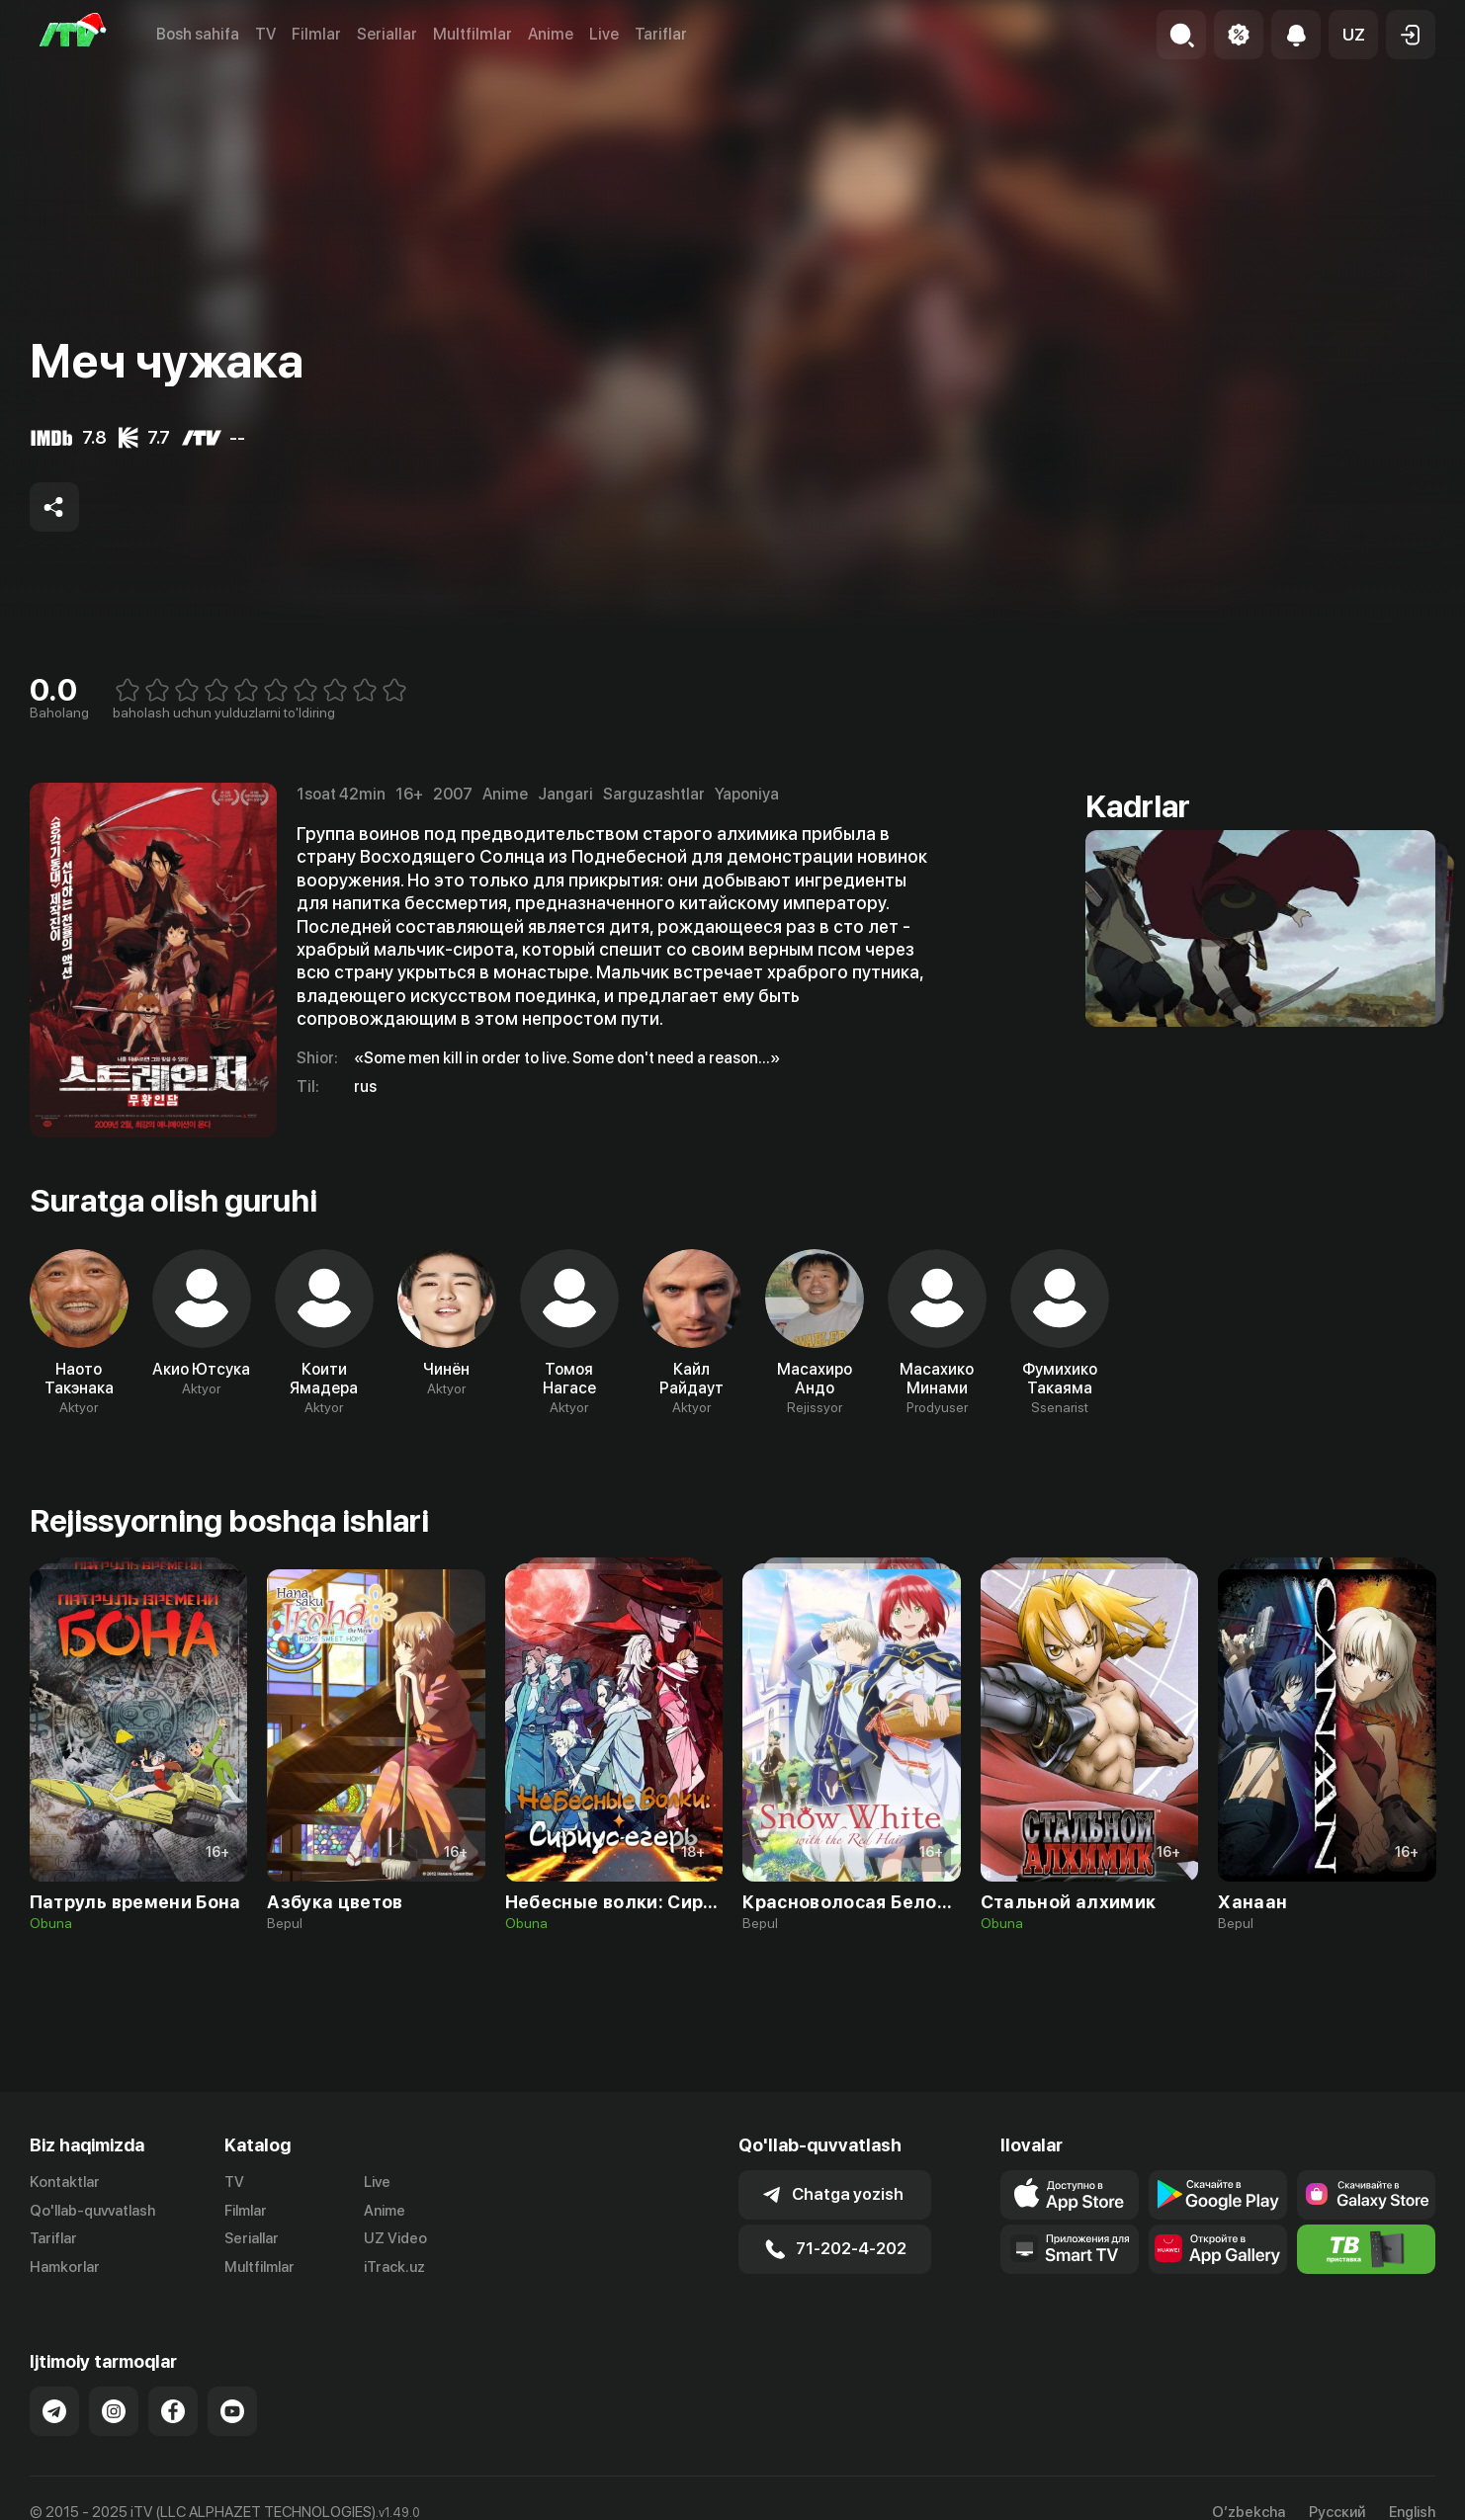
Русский (1337, 2512)
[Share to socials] (54, 507)
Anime (550, 34)
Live (604, 34)
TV (265, 34)
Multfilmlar (472, 34)
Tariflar (661, 34)
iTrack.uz (394, 2267)
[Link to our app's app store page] (1069, 2195)
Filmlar (316, 34)
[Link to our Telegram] (54, 2411)
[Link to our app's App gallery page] (1218, 2249)
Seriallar (387, 34)
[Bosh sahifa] (73, 34)
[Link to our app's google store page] (1218, 2195)
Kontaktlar (65, 2182)
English (1412, 2512)
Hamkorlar (65, 2267)
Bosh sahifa (197, 34)
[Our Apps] (1069, 2249)
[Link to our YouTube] (232, 2411)
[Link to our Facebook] (173, 2411)
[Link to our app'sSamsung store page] (1366, 2195)
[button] (1353, 34)
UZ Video (395, 2238)
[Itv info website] (1366, 2249)
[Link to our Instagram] (113, 2411)
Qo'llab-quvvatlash (92, 2211)
